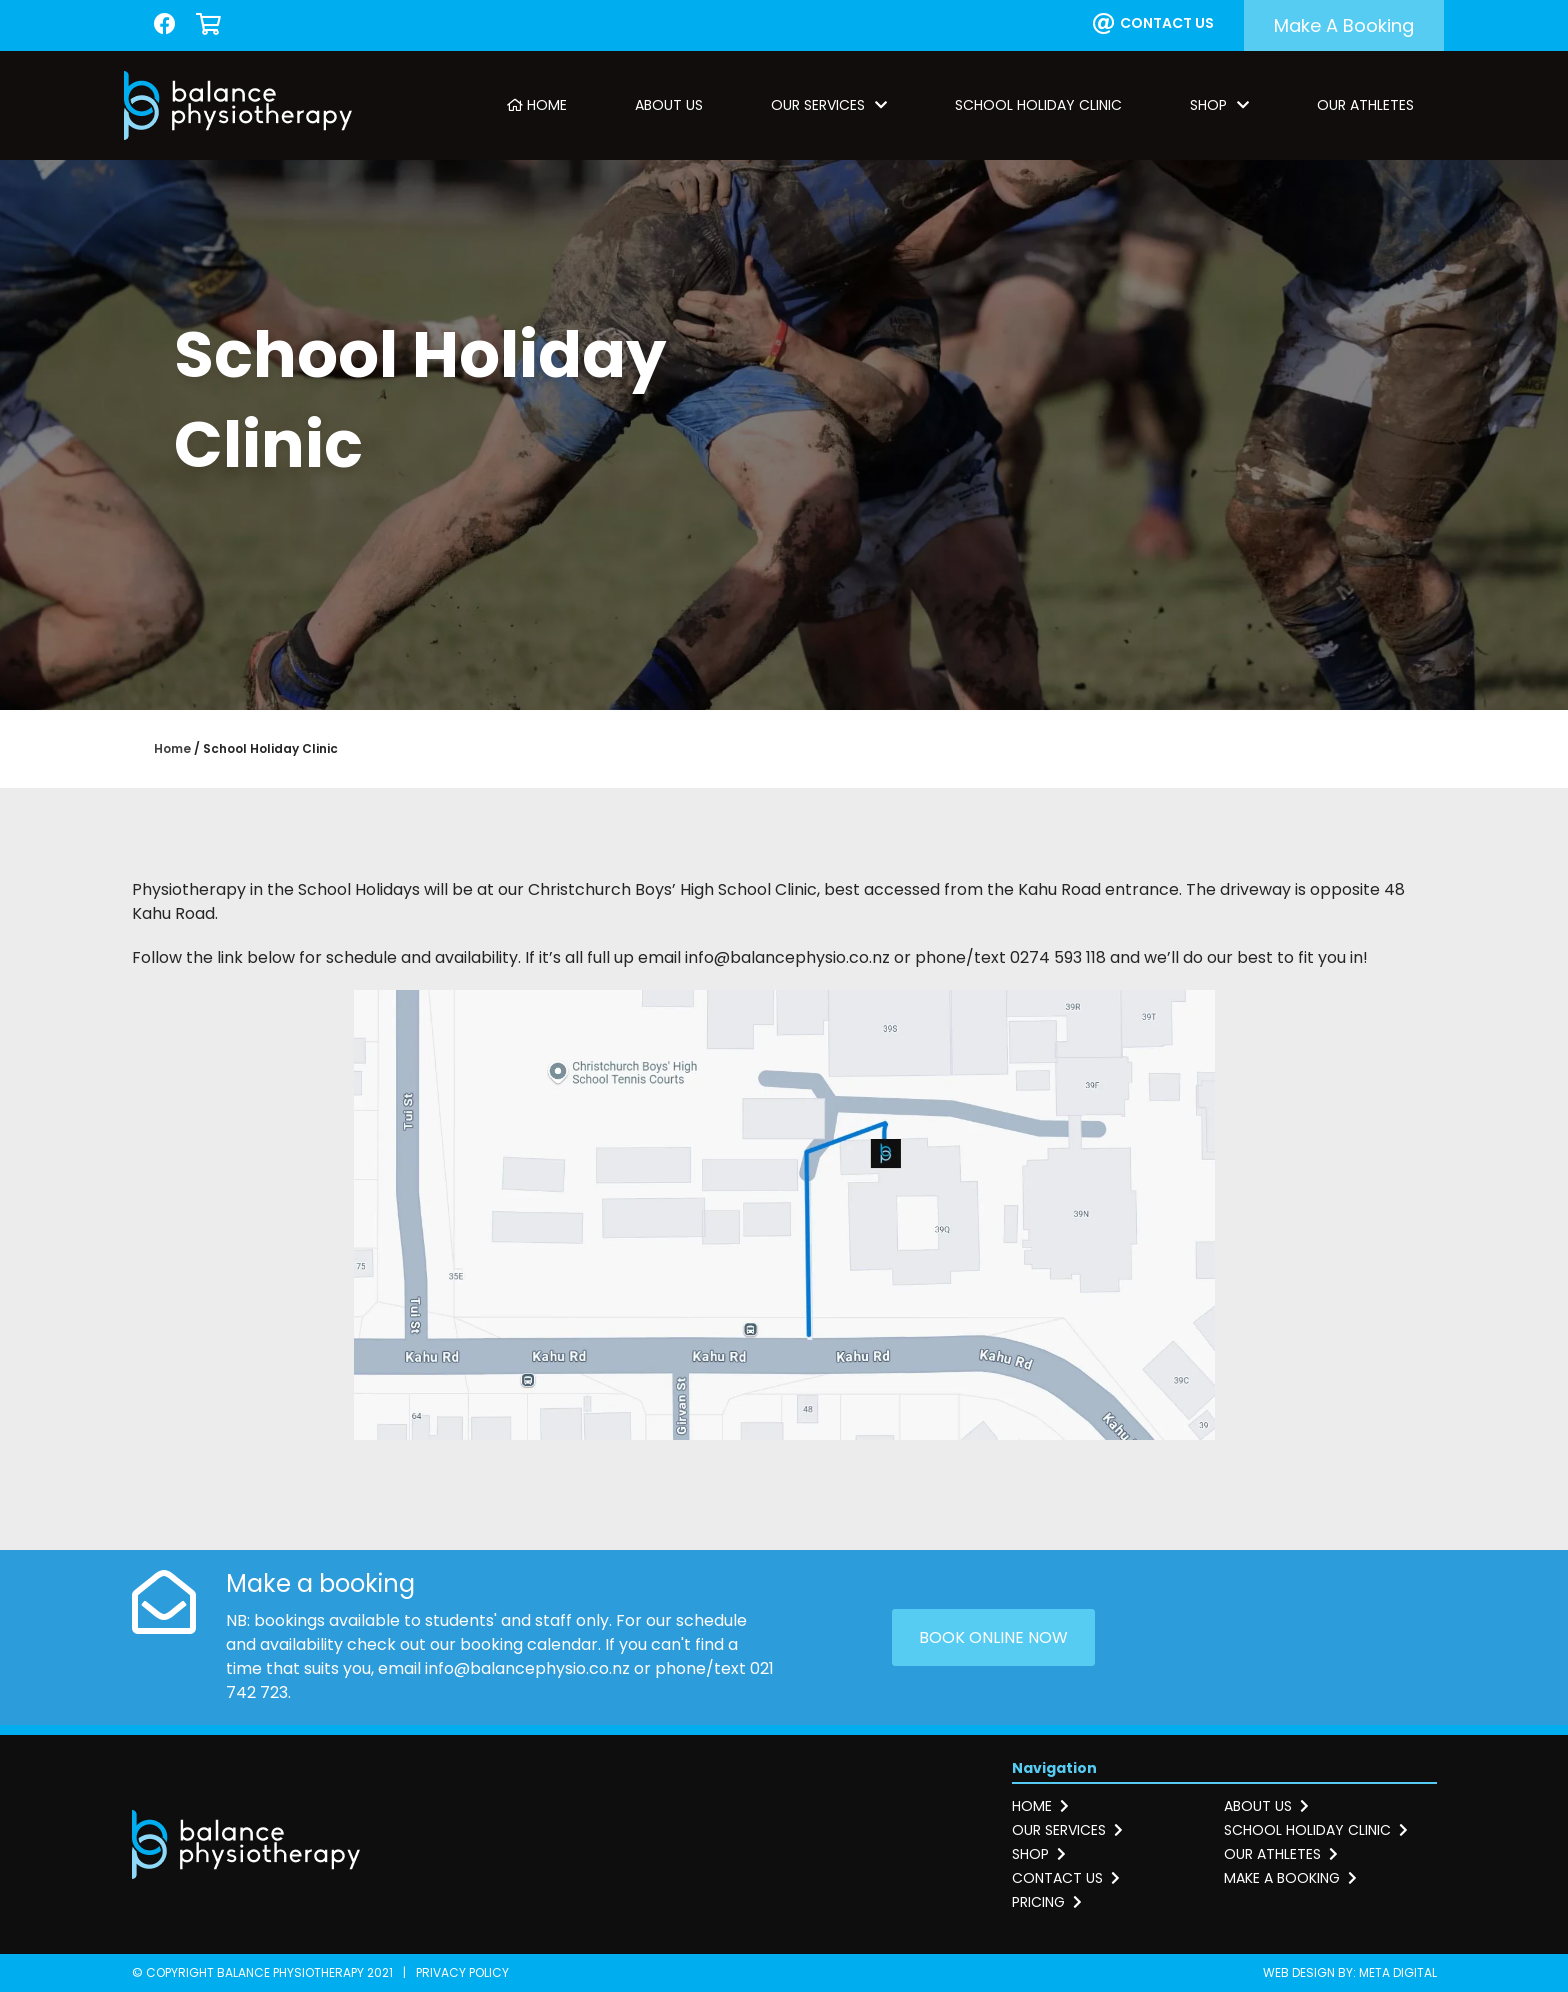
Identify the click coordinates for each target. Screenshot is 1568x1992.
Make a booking (1344, 25)
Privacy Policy (462, 1972)
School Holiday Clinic (1038, 105)
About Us (669, 105)
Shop (1219, 105)
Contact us (1153, 24)
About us (1266, 1806)
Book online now (993, 1637)
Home (537, 105)
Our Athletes (1365, 105)
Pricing (1047, 1902)
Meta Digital (1398, 1972)
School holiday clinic (1316, 1830)
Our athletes (1281, 1854)
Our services (1067, 1830)
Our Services (829, 105)
